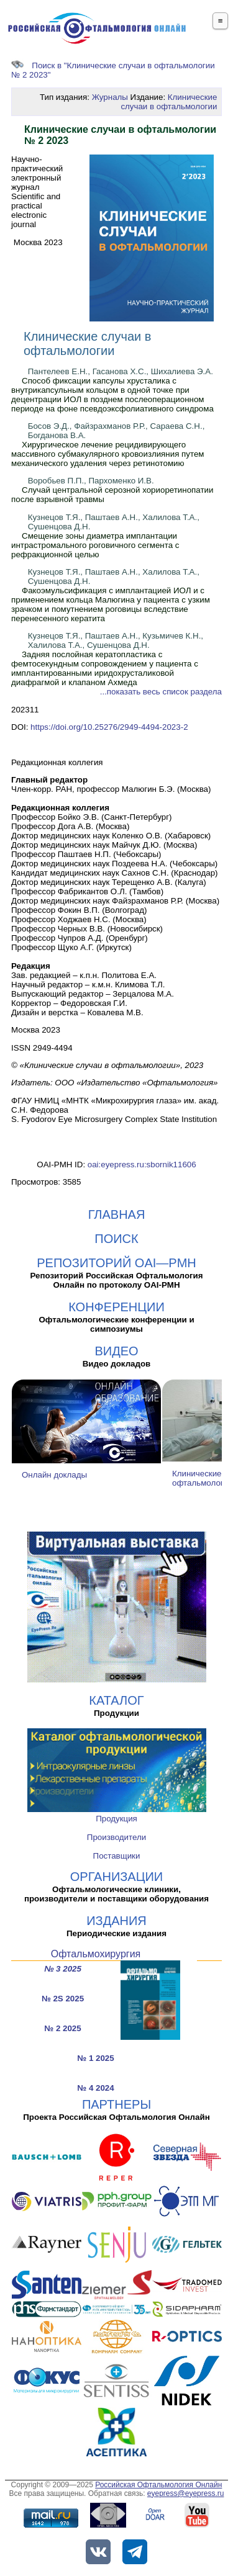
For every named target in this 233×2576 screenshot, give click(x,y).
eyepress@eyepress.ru (185, 2493)
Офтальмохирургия (96, 1954)
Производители (116, 1837)
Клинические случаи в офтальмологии (169, 101)
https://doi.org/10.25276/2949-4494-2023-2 (109, 727)
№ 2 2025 (62, 2028)
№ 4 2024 (95, 2088)
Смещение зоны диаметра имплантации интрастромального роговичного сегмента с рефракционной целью (95, 545)
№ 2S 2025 (63, 1998)
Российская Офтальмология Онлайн (158, 2484)
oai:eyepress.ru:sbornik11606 (142, 1164)
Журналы (110, 97)
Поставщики (116, 1855)
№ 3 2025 (62, 1968)
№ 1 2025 (95, 2058)
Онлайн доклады (54, 1474)
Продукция (116, 1818)
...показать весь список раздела (161, 691)
